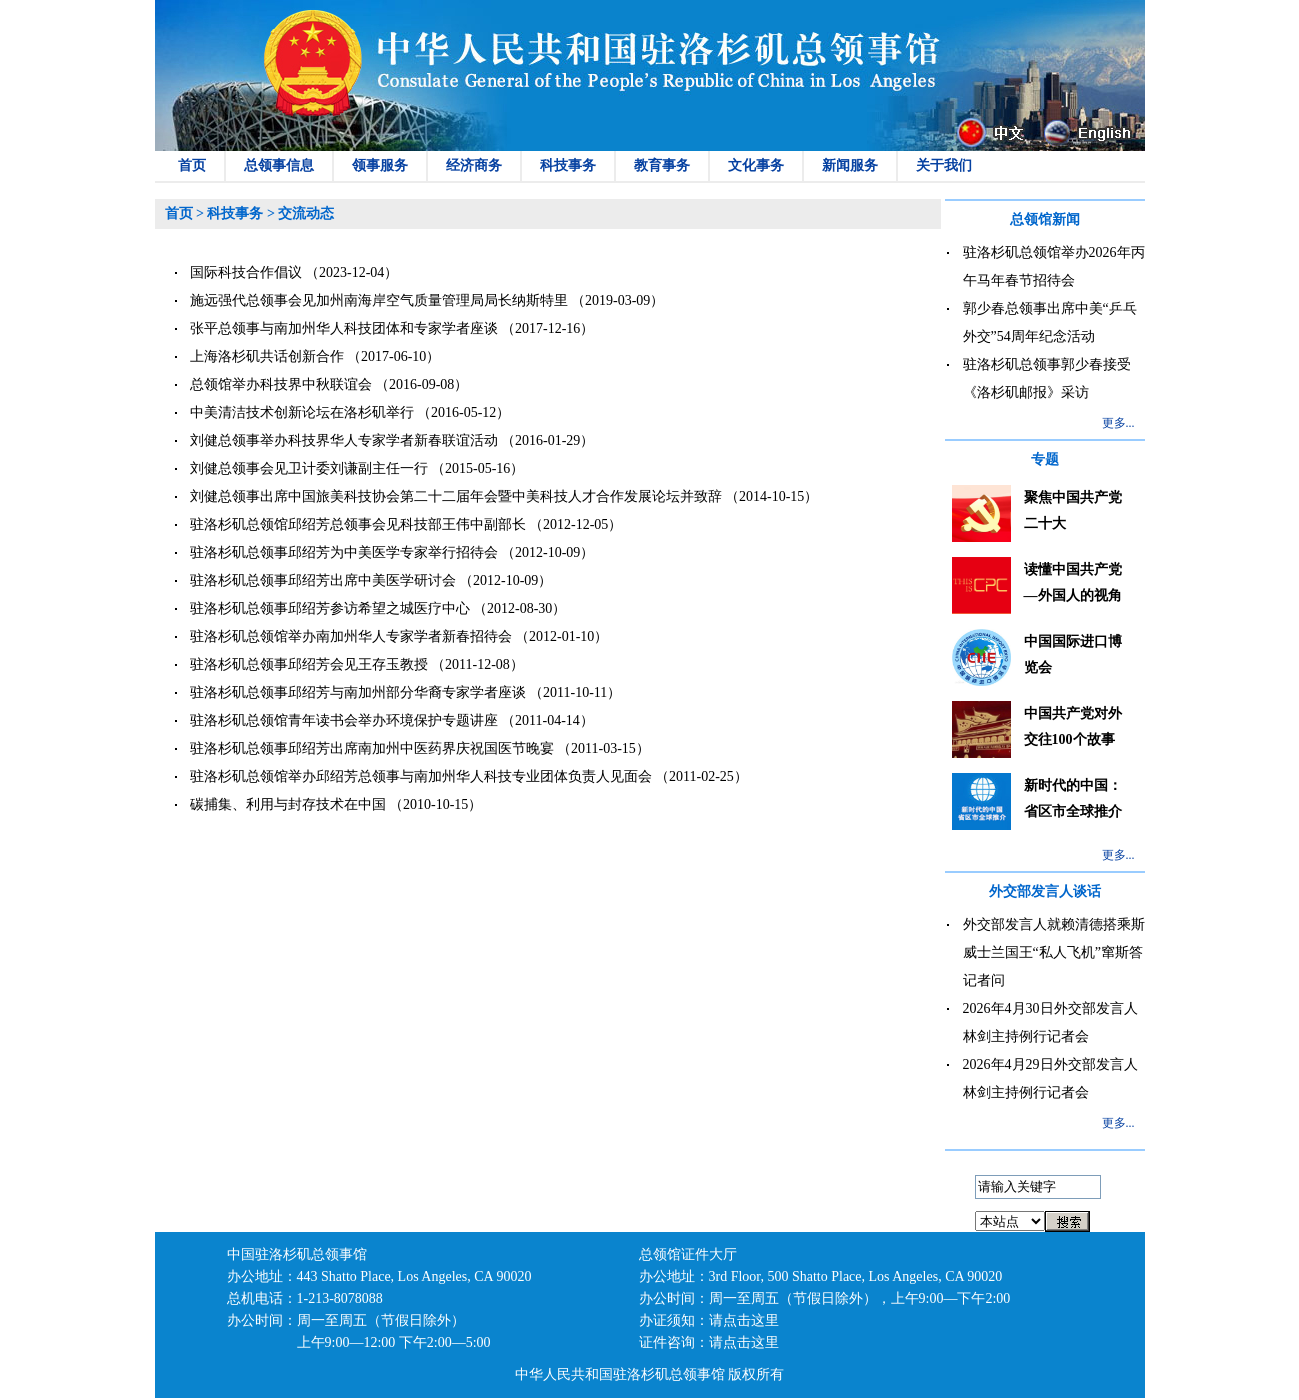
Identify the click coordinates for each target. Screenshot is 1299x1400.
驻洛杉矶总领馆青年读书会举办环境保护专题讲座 (344, 720)
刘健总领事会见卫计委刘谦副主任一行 (309, 468)
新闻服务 (850, 165)
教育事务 (662, 165)
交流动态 (306, 213)
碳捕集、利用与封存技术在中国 (288, 804)
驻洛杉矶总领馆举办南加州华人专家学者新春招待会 (351, 636)
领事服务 (380, 165)
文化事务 (756, 165)
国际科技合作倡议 (246, 272)
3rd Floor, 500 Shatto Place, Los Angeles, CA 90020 (856, 1276)
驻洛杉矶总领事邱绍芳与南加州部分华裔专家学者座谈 (358, 692)
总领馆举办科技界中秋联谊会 (281, 384)
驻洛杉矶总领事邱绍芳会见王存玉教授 (309, 664)
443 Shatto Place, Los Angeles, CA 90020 (414, 1276)
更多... (1118, 423)
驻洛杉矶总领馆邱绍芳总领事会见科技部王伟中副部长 (358, 524)
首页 (192, 165)
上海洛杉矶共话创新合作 (267, 356)
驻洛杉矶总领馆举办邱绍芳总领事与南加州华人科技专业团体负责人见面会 (421, 776)
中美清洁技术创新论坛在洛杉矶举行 (302, 412)
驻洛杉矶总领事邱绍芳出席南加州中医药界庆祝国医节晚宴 (372, 748)
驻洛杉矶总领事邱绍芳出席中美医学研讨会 (323, 580)
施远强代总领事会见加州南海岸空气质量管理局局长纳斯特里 (379, 300)
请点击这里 (744, 1320)
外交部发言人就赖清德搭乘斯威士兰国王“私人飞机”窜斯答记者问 (1054, 952)
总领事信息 (279, 165)
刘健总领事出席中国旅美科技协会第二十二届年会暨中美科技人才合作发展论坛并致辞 (456, 496)
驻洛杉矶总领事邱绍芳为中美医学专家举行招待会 (344, 552)
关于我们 (944, 165)
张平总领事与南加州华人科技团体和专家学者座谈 (344, 328)
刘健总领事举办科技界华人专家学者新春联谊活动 (344, 440)
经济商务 (474, 165)
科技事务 (568, 165)
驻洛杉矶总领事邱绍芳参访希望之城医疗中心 (330, 608)
